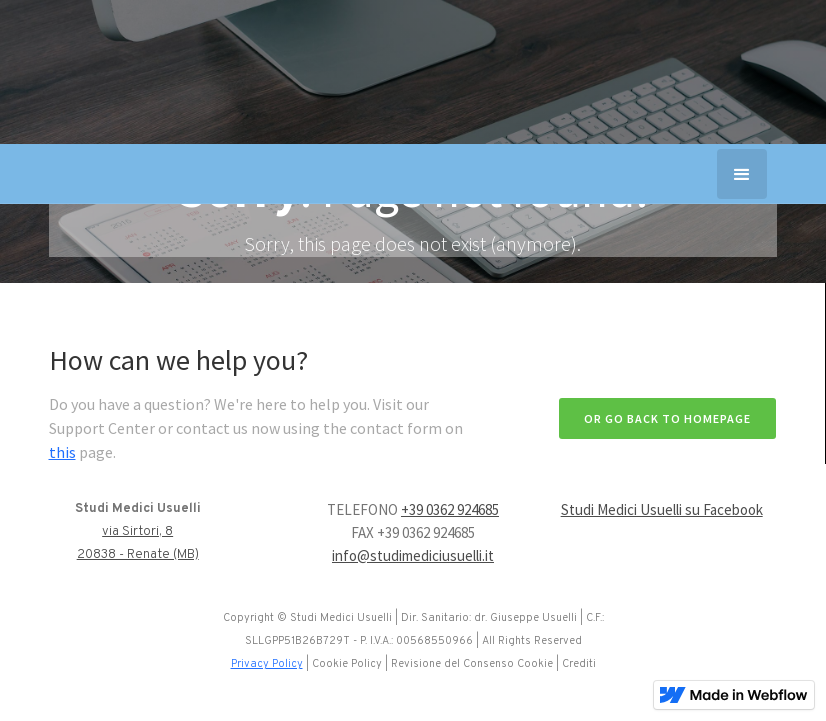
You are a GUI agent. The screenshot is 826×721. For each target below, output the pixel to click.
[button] (742, 174)
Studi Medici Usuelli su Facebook (662, 509)
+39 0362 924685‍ (450, 509)
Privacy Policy (267, 664)
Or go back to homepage (667, 418)
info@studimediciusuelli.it (413, 555)
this (62, 452)
